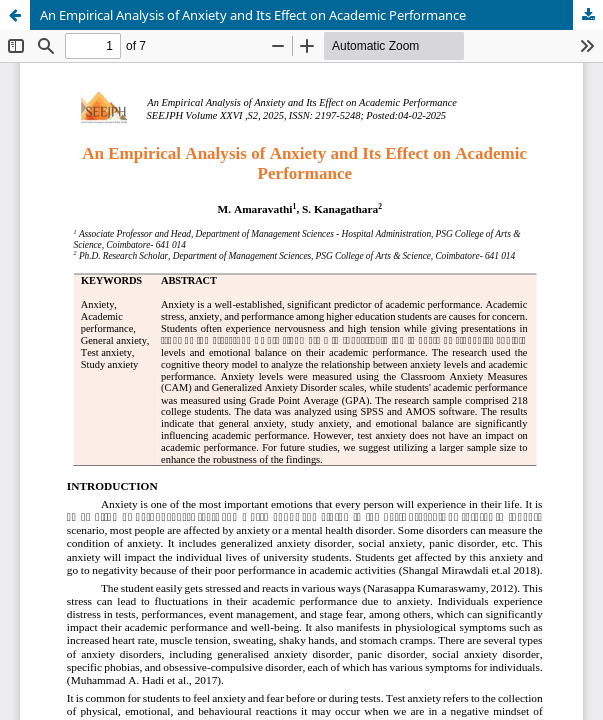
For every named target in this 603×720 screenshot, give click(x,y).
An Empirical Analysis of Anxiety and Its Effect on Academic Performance (253, 15)
